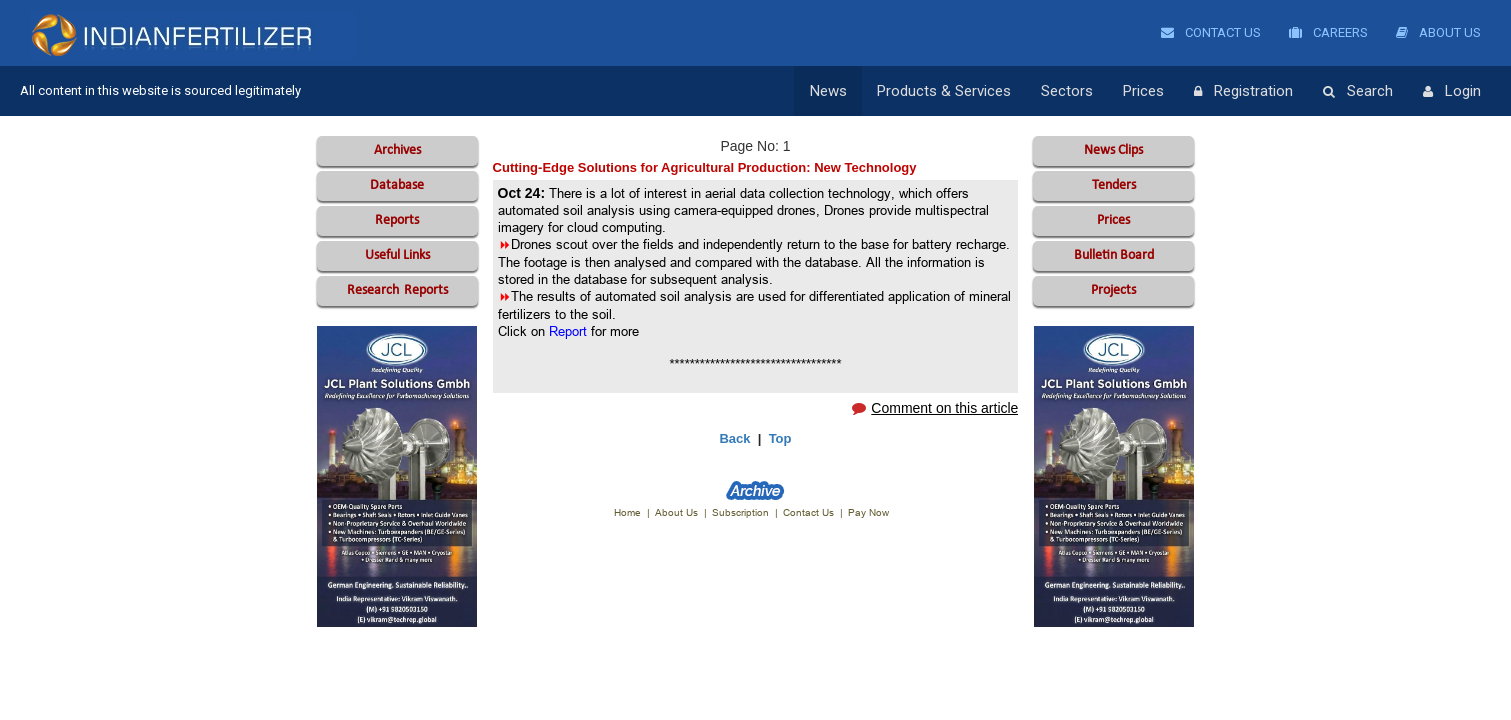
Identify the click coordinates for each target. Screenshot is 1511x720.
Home (627, 512)
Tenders (1114, 185)
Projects (1113, 290)
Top (780, 438)
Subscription (740, 512)
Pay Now (868, 512)
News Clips (1113, 150)
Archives (397, 150)
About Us (1438, 32)
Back (734, 438)
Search (1358, 92)
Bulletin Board (1114, 255)
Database (397, 185)
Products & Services (944, 91)
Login (1452, 92)
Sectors (1067, 91)
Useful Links (397, 255)
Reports (397, 220)
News (828, 91)
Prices (1143, 91)
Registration (1243, 92)
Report (568, 331)
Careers (1328, 32)
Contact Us (1211, 32)
